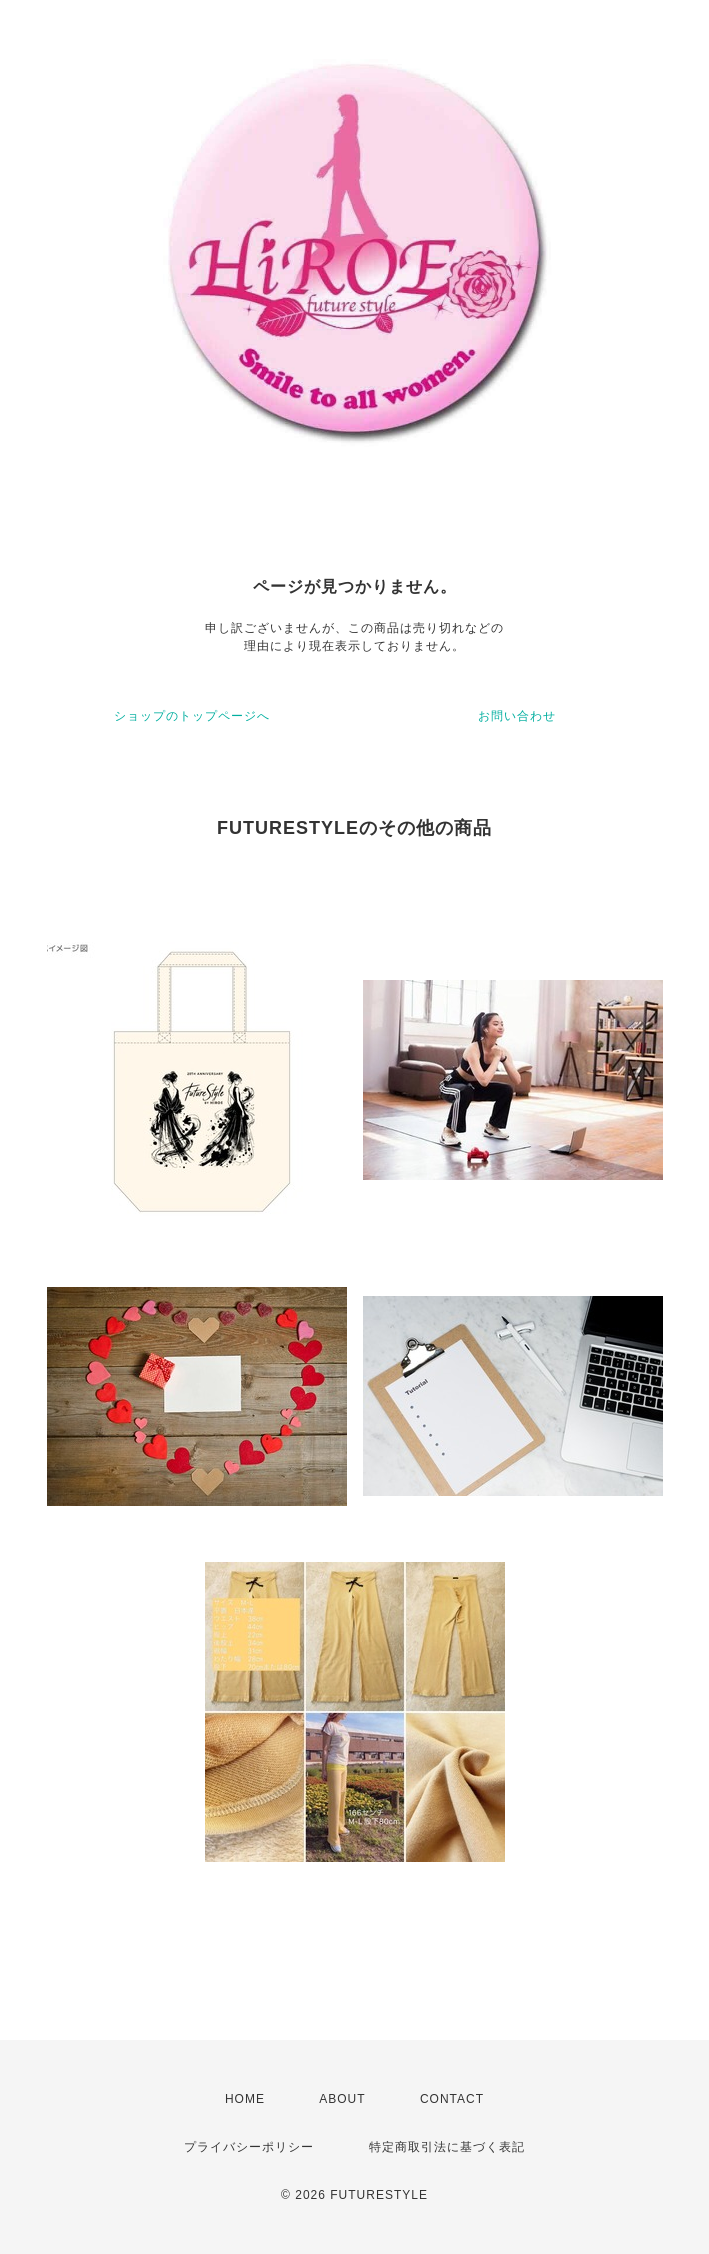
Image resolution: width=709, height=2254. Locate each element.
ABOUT (342, 2099)
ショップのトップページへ (192, 716)
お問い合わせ (517, 716)
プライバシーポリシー (249, 2147)
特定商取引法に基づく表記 (447, 2147)
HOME (245, 2099)
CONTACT (452, 2099)
